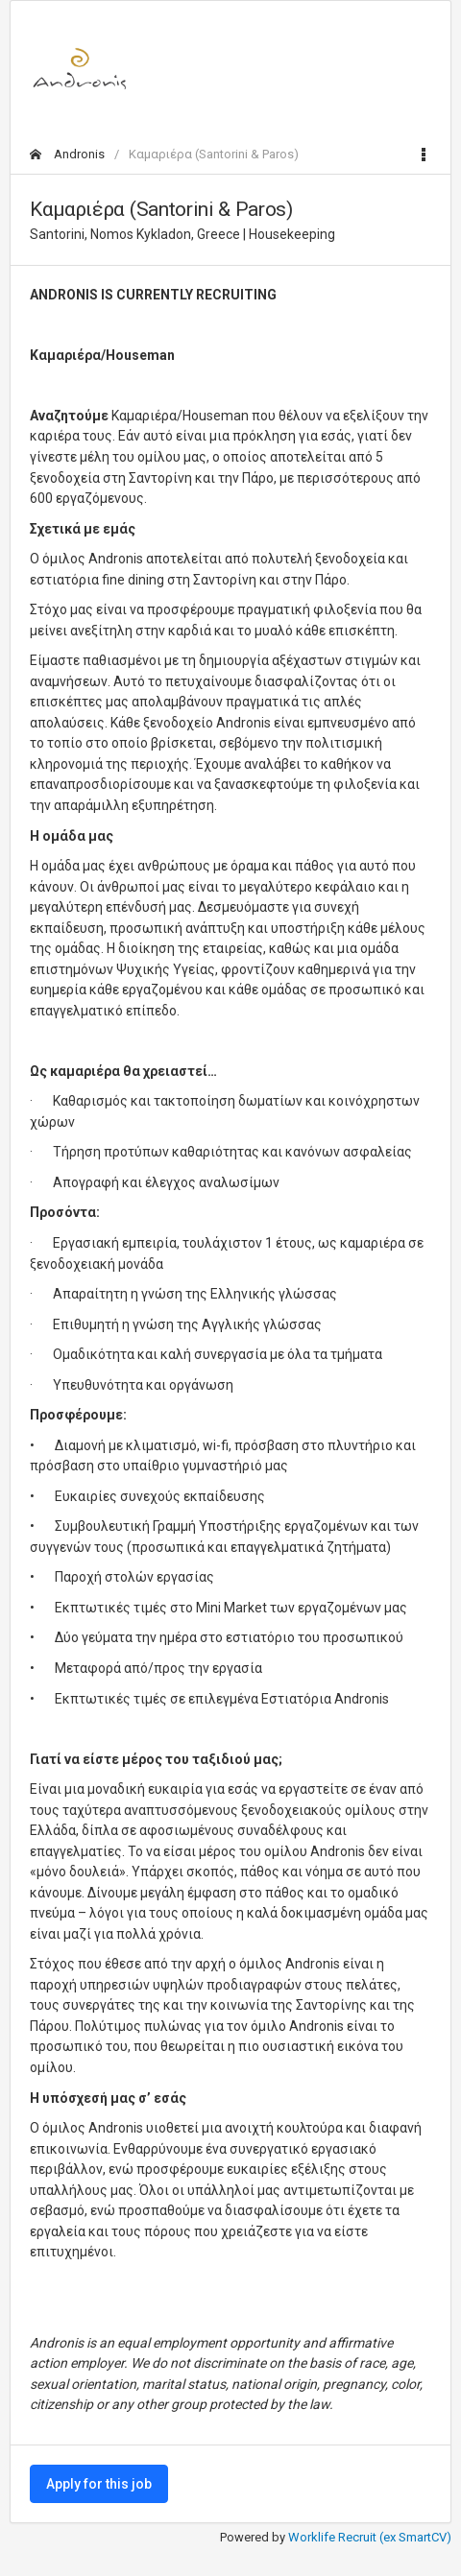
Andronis (67, 154)
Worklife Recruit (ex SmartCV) (369, 2537)
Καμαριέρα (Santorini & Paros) (214, 154)
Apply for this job (99, 2484)
